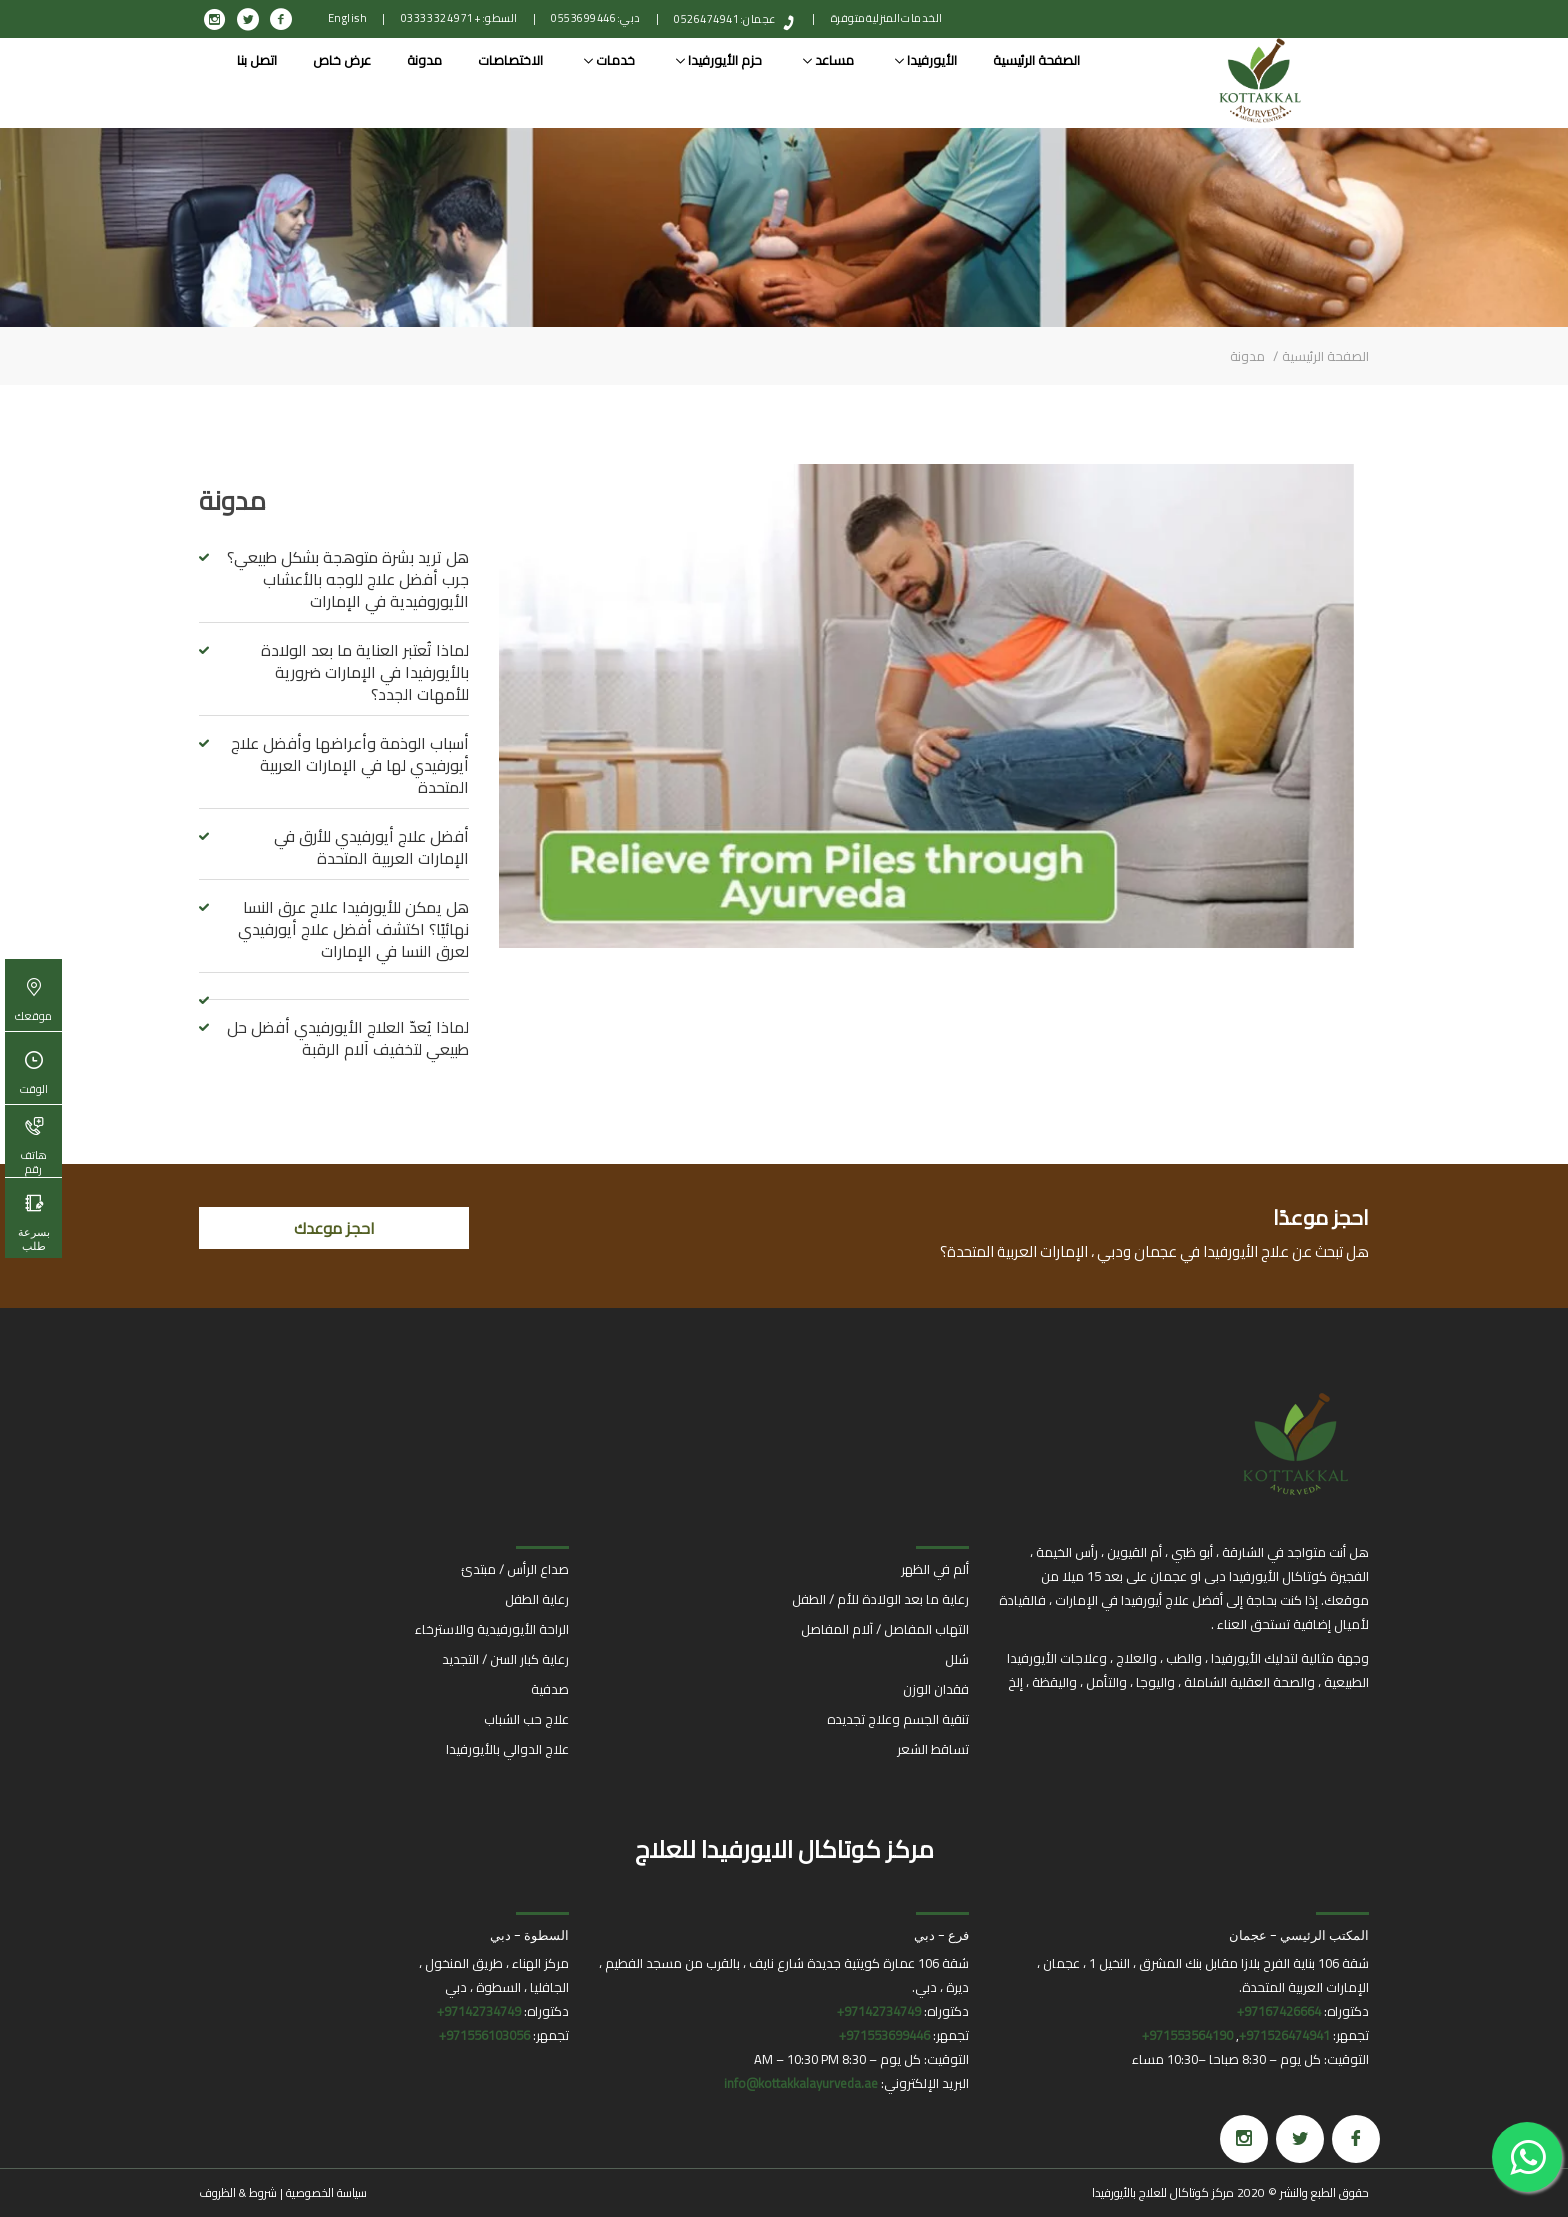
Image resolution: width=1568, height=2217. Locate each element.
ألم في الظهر (935, 1569)
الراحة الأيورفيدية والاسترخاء (492, 1629)
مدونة (424, 60)
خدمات (609, 60)
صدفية (550, 1689)
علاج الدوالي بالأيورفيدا (507, 1749)
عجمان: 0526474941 (725, 19)
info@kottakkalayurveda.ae (801, 2083)
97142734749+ (879, 2011)
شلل (957, 1659)
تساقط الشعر (933, 1749)
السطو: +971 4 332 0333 (459, 18)
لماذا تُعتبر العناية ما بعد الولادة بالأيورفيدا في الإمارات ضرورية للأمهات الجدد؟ (365, 672)
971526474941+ (1284, 2035)
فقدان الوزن (936, 1689)
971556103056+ (484, 2035)
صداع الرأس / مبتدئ (515, 1569)
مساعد (828, 60)
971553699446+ (884, 2035)
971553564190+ (1187, 2035)
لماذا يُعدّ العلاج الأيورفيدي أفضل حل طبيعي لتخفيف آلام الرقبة (348, 1038)
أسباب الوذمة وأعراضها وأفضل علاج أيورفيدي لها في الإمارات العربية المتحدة (350, 765)
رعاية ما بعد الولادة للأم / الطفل (880, 1599)
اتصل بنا (257, 60)
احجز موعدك (334, 1228)
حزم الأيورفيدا (719, 60)
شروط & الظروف (238, 2192)
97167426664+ (1279, 2011)
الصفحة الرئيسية (1036, 60)
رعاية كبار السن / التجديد (505, 1659)
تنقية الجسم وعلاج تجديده (898, 1719)
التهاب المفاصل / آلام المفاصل (885, 1629)
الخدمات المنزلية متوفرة (887, 18)
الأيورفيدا (926, 60)
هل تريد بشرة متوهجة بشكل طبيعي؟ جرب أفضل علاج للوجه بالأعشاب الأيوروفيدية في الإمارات (348, 579)
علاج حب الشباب (526, 1719)
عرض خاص (342, 60)
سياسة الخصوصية (326, 2192)
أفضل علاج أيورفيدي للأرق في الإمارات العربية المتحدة (371, 847)
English (348, 18)
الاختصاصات (510, 60)
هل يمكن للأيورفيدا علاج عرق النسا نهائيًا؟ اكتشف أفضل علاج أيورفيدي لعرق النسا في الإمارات (353, 929)
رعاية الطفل (537, 1599)
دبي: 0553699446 (596, 18)
